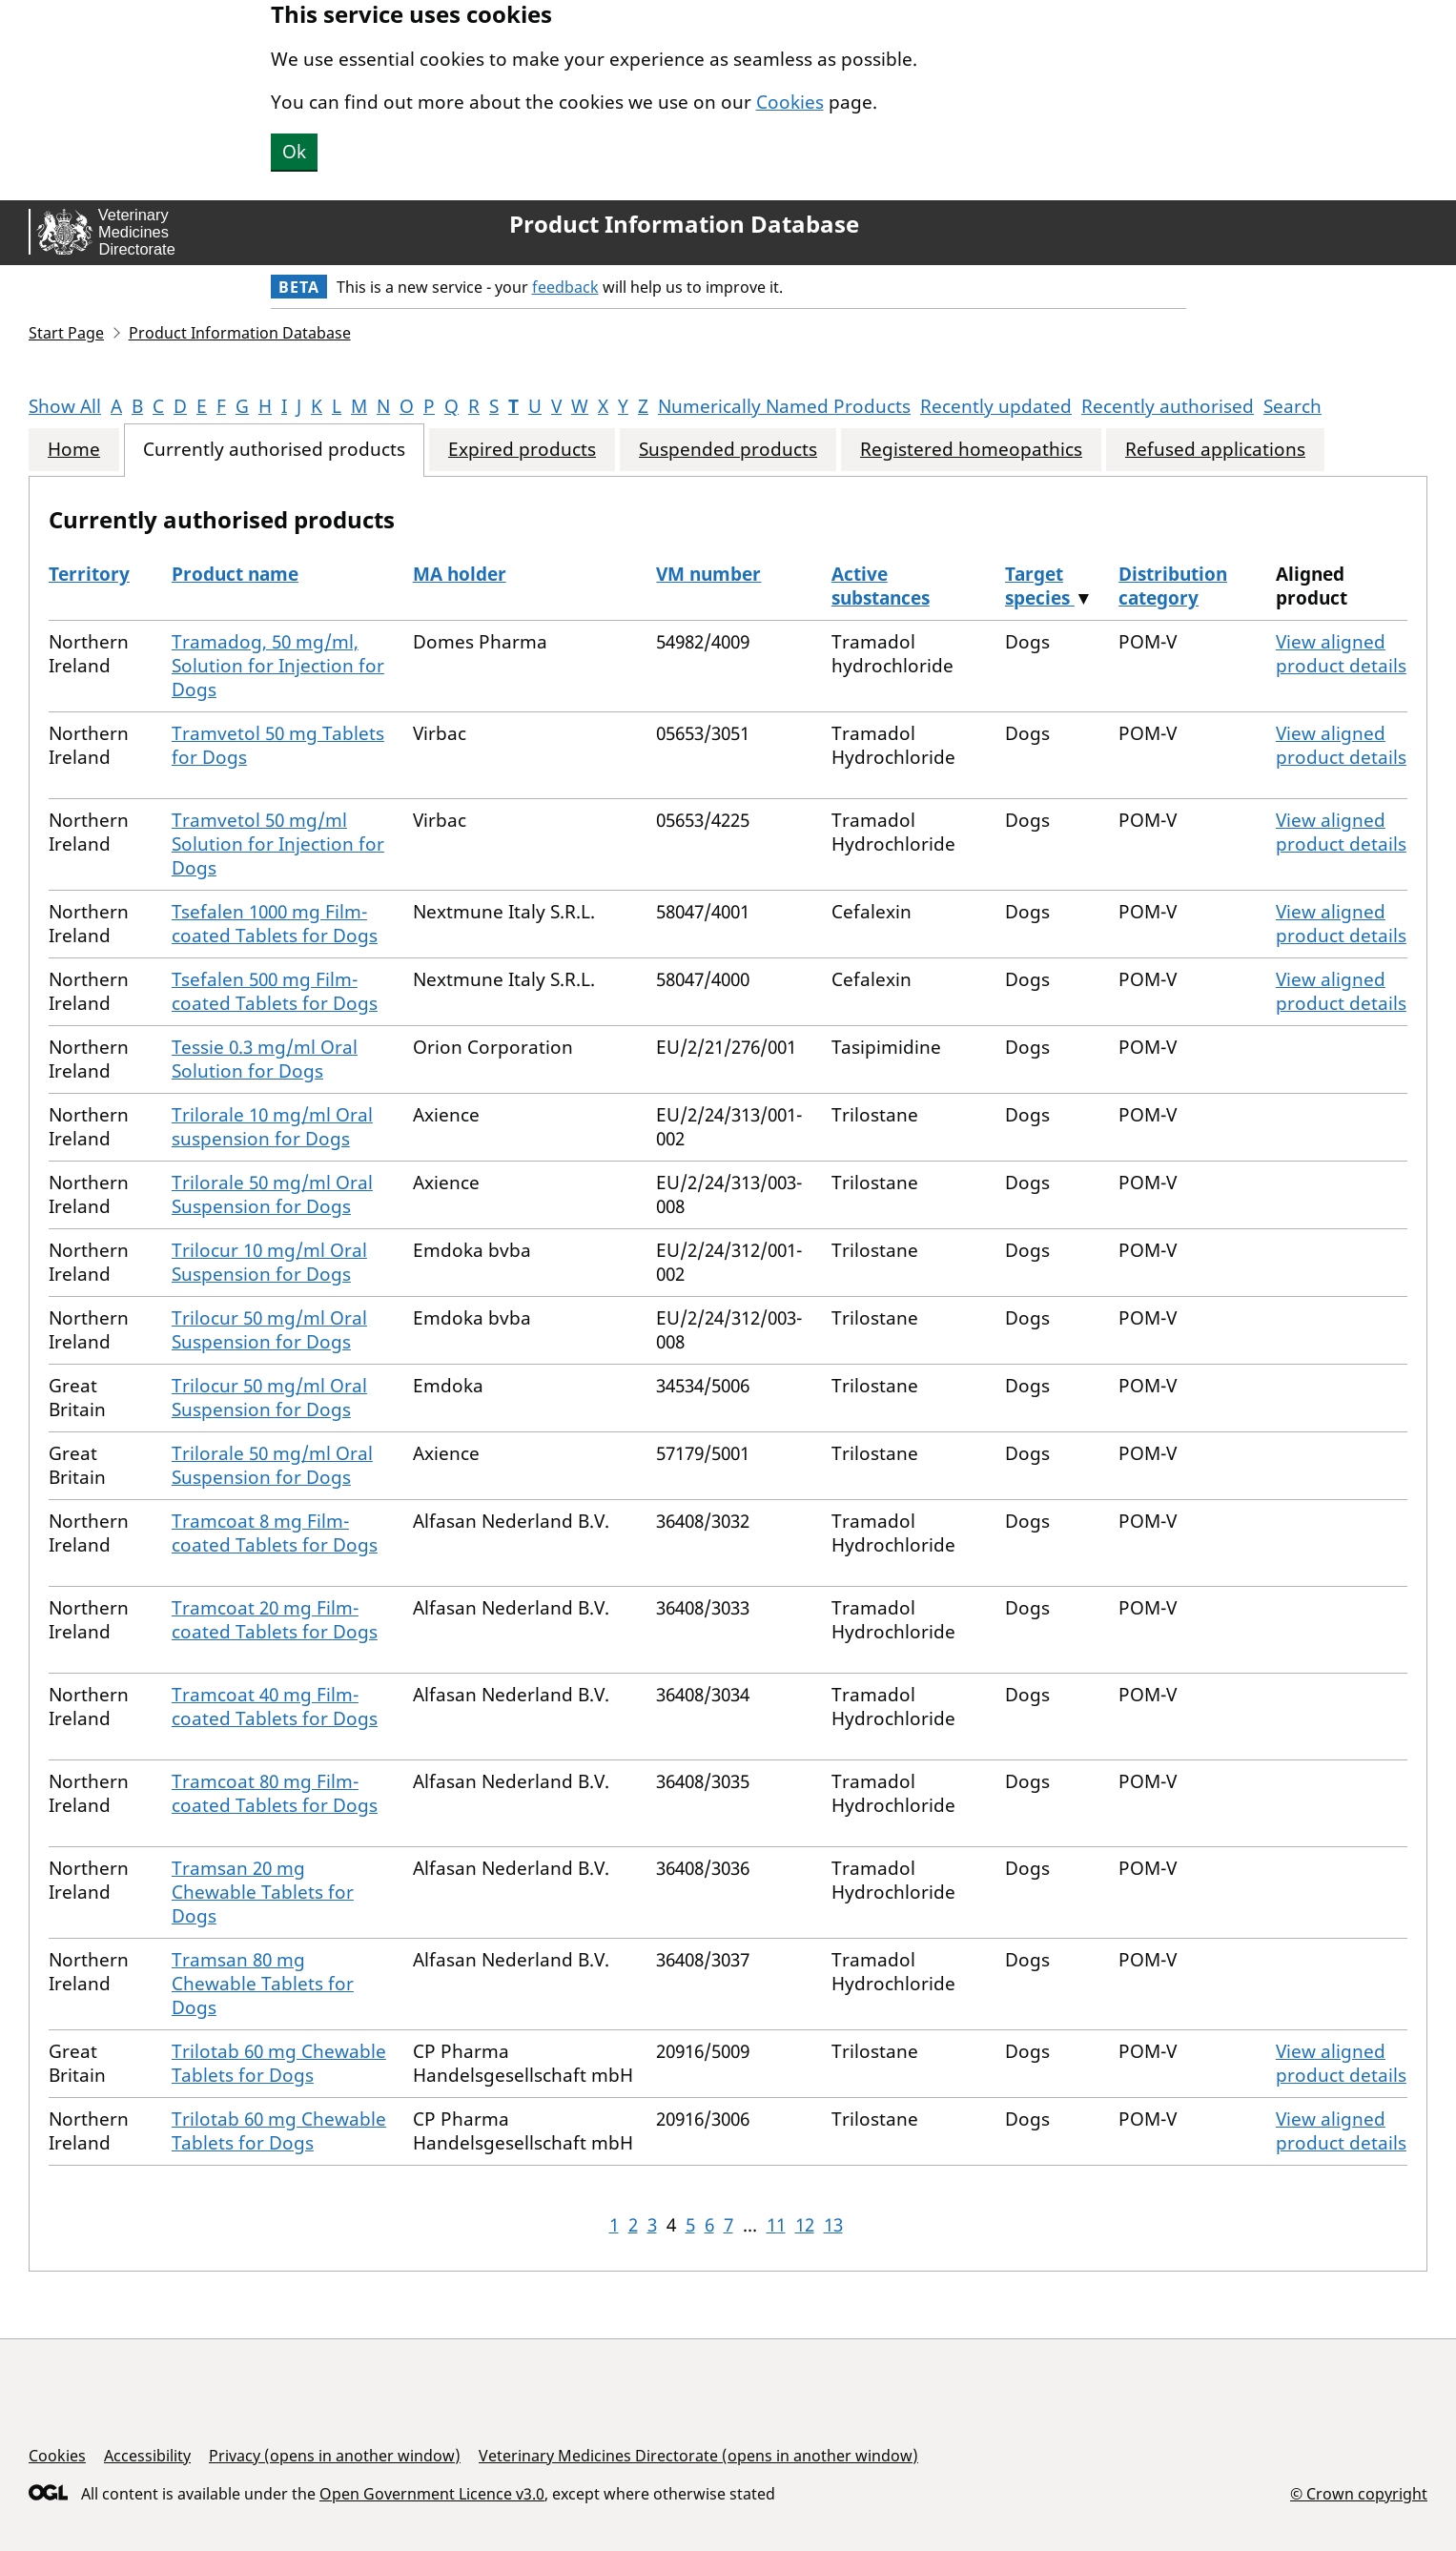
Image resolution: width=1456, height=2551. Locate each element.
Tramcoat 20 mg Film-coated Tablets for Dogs (275, 1619)
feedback (565, 287)
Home (74, 450)
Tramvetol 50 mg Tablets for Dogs (278, 745)
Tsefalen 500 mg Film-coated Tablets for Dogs (275, 991)
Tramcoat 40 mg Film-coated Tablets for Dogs (275, 1706)
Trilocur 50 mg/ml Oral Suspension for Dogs (269, 1330)
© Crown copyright (1358, 2493)
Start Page (66, 332)
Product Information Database (684, 224)
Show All (65, 406)
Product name (235, 574)
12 (804, 2224)
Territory (89, 574)
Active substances (880, 586)
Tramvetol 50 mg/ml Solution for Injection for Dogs (278, 844)
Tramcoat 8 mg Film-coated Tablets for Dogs (275, 1533)
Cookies (790, 102)
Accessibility (147, 2455)
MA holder (459, 574)
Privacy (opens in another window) (335, 2455)
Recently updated (996, 406)
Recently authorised (1167, 406)
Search (1292, 406)
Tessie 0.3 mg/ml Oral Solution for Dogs (265, 1059)
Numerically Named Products (784, 406)
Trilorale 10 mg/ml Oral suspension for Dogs (272, 1126)
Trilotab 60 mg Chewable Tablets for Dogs (279, 2063)
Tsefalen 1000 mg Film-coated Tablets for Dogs (275, 923)
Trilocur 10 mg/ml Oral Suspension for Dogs (269, 1262)
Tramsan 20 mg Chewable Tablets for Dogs (263, 1892)
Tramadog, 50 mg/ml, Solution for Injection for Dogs (278, 665)
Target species (1040, 586)
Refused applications (1215, 450)
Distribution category (1172, 586)
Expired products (522, 450)
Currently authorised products (274, 450)
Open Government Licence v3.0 (431, 2493)
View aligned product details (1341, 653)
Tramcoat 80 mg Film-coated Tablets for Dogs (275, 1793)
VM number (708, 574)
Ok (294, 151)
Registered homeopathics (971, 450)
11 (776, 2224)
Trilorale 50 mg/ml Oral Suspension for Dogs (272, 1194)
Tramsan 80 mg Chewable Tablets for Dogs (263, 1983)
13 (833, 2224)
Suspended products (728, 450)
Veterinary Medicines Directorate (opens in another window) (698, 2455)
